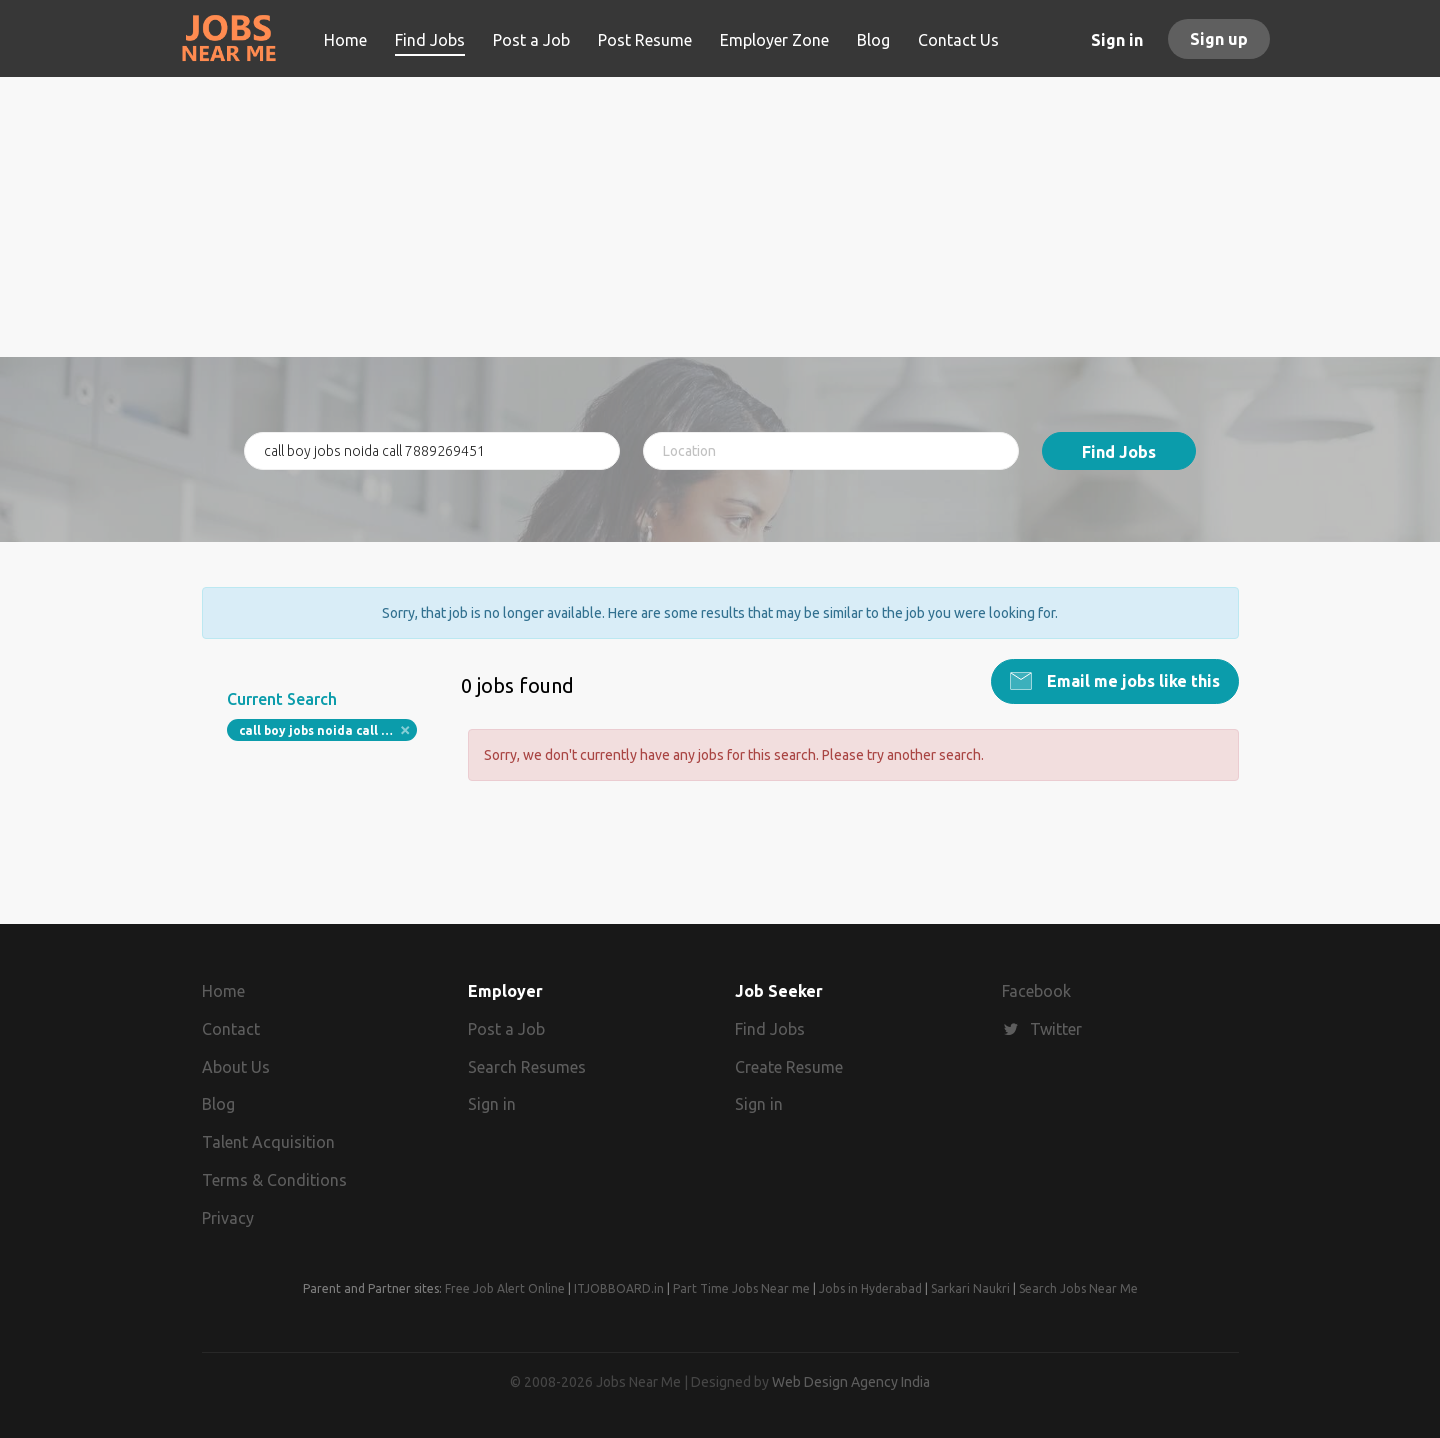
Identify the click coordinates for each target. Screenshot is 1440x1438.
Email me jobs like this (1131, 681)
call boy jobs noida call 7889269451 (328, 730)
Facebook (1036, 991)
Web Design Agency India (851, 1382)
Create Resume (789, 1067)
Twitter (1056, 1029)
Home (223, 991)
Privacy (228, 1218)
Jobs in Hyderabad (870, 1288)
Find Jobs (1119, 452)
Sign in (1117, 40)
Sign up (1219, 39)
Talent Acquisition (268, 1142)
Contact (231, 1029)
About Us (236, 1067)
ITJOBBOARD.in (619, 1288)
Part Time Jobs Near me (741, 1288)
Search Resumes (527, 1067)
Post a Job (506, 1029)
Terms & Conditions (274, 1180)
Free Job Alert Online (505, 1288)
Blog (218, 1104)
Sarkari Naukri (970, 1288)
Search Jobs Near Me (1078, 1288)
